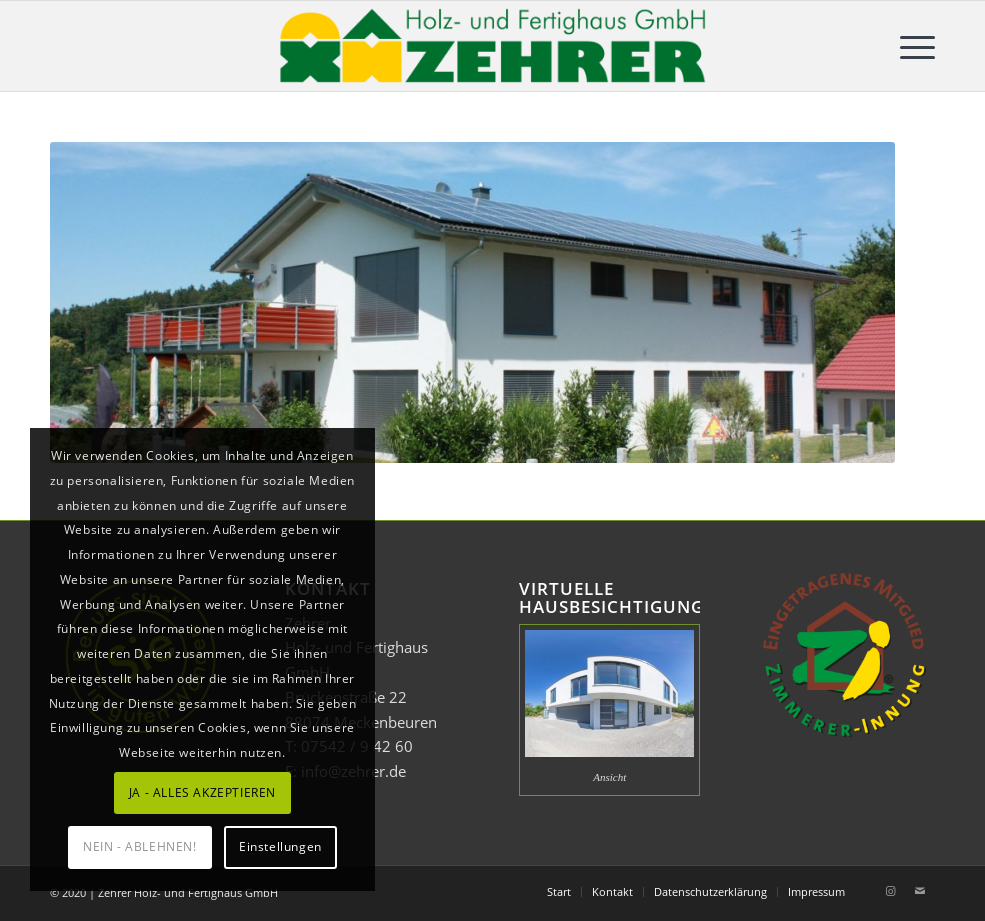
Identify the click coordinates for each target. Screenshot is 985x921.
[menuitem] (907, 46)
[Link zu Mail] (920, 891)
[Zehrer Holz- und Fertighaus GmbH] (492, 46)
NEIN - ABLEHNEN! (140, 846)
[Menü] (907, 46)
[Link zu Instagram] (890, 891)
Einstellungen (280, 846)
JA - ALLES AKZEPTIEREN (202, 792)
